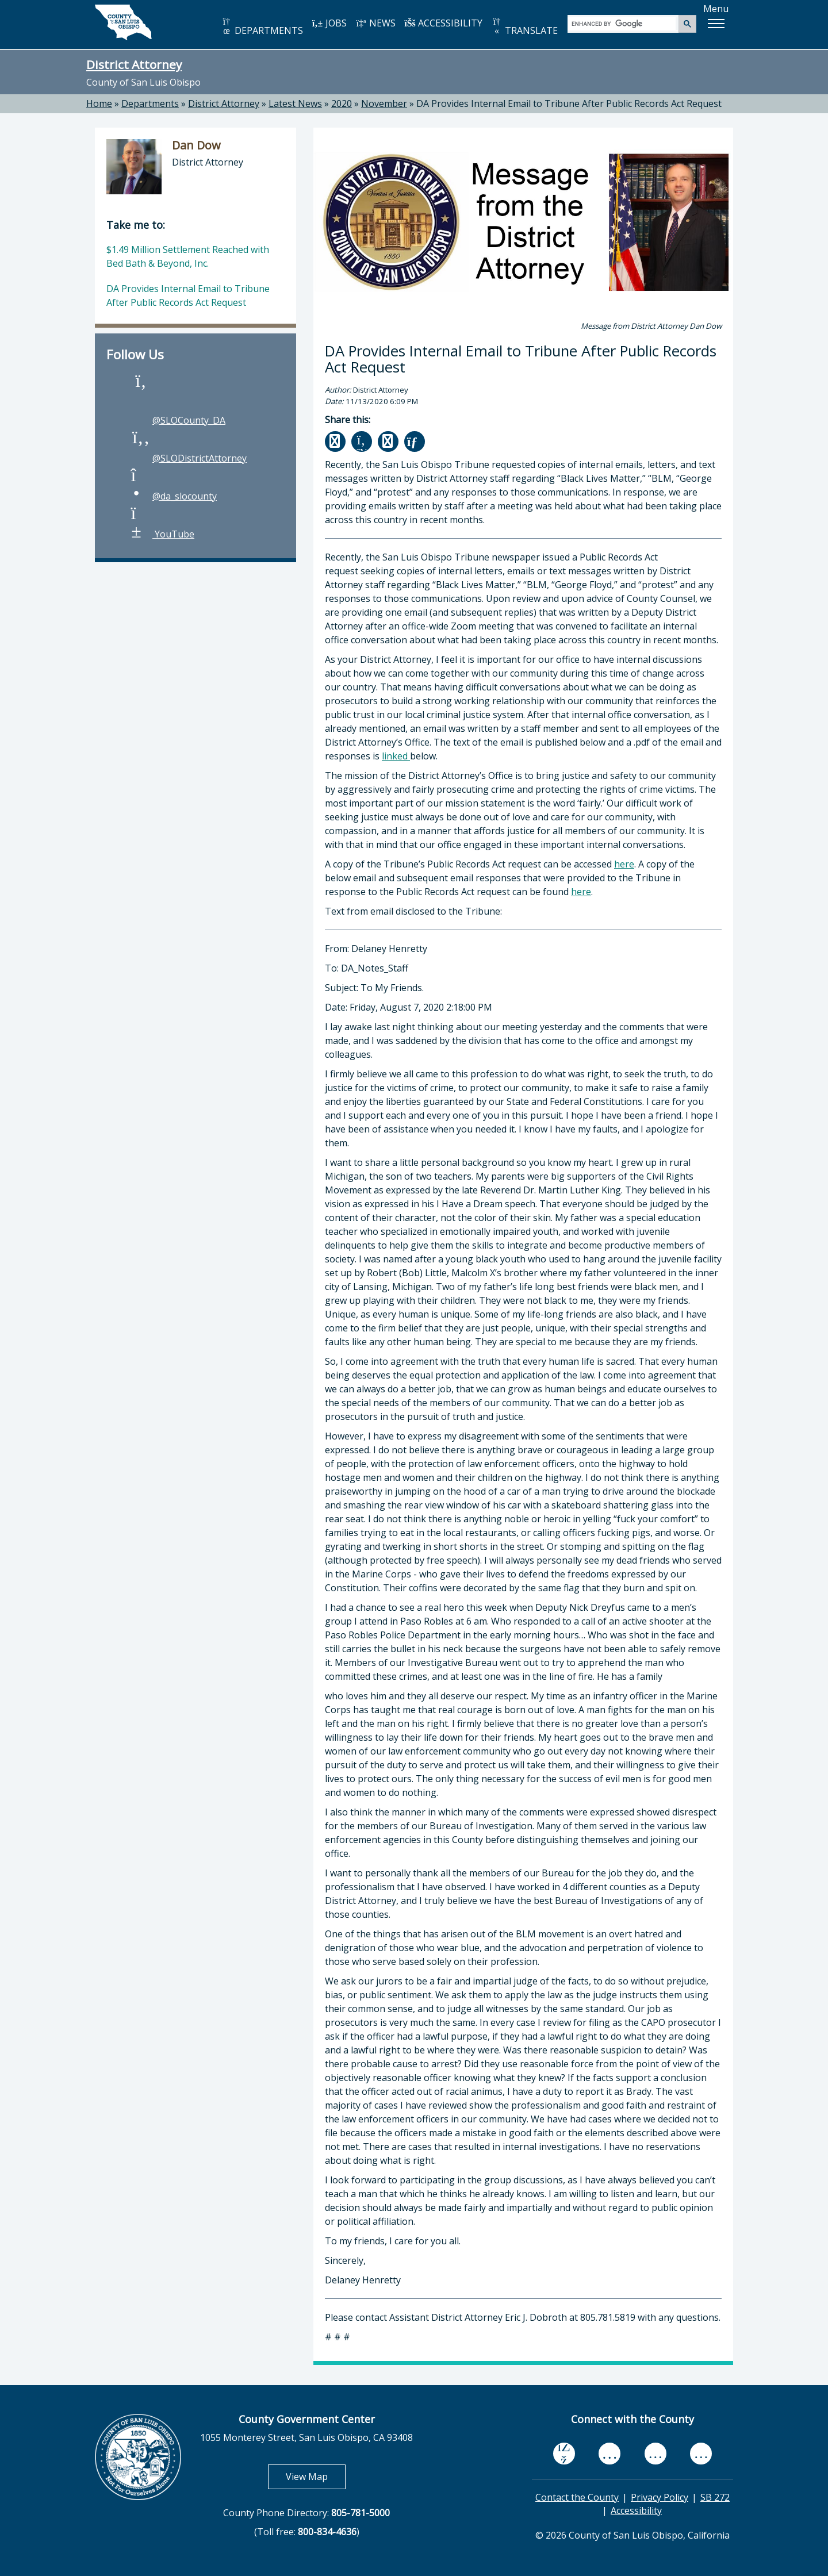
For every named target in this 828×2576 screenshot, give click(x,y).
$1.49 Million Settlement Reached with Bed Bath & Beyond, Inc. (187, 256)
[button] (716, 23)
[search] (624, 23)
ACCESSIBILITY (443, 23)
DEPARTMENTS (262, 26)
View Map (316, 2476)
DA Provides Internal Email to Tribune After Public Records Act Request (569, 103)
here (624, 864)
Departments (150, 103)
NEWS (375, 23)
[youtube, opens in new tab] (610, 2453)
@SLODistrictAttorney (188, 458)
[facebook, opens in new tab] (564, 2453)
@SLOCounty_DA (177, 420)
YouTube (161, 534)
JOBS (329, 23)
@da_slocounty (173, 496)
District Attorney (134, 64)
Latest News (295, 103)
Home (99, 103)
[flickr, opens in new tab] (655, 2453)
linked (396, 756)
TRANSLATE (524, 26)
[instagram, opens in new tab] (701, 2453)
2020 (341, 103)
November (384, 103)
